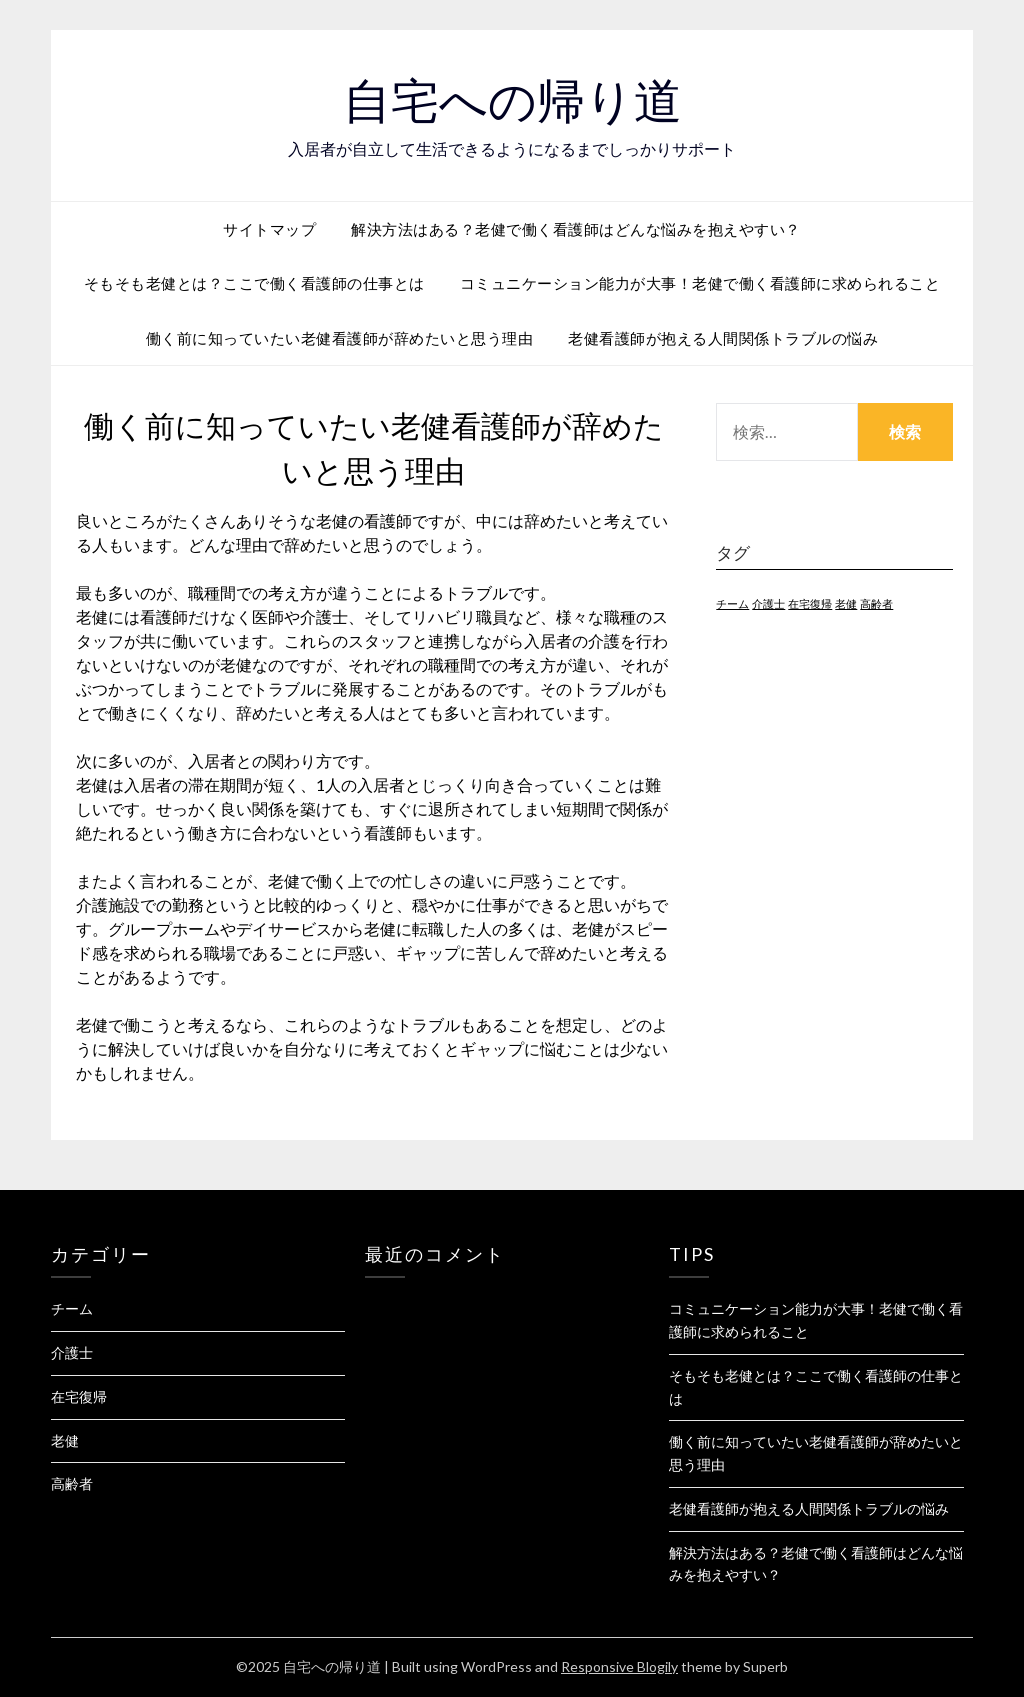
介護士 (72, 1352)
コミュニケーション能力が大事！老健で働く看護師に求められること (700, 283)
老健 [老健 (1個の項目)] (846, 603)
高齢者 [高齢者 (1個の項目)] (876, 603)
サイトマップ (269, 229)
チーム (72, 1308)
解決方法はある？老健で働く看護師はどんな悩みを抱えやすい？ (576, 229)
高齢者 (72, 1483)
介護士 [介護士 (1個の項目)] (768, 603)
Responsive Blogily (619, 1666)
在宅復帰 (79, 1396)
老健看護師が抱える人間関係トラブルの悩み (723, 338)
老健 (65, 1440)
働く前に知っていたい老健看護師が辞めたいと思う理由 (340, 338)
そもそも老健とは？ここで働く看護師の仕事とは (254, 283)
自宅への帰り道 (512, 101)
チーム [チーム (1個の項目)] (732, 603)
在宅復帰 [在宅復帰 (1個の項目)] (810, 603)
